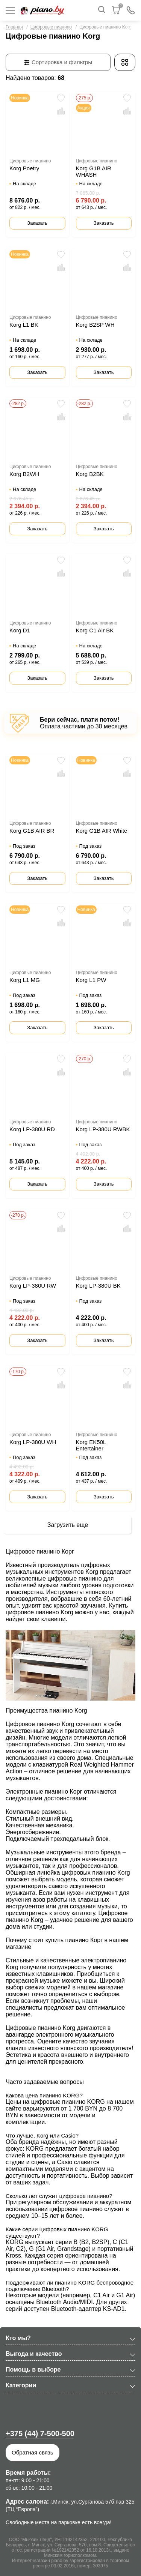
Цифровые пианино (51, 27)
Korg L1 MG (24, 980)
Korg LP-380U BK (98, 1285)
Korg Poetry (24, 168)
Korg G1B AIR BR (31, 830)
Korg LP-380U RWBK (103, 1129)
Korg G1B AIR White (101, 830)
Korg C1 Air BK (95, 630)
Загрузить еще (67, 1525)
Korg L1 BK (23, 324)
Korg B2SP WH (95, 324)
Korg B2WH (24, 474)
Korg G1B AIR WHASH (93, 171)
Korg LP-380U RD (32, 1129)
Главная (14, 27)
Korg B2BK (90, 474)
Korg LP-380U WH (32, 1442)
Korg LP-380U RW (32, 1285)
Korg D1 (19, 630)
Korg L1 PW (91, 980)
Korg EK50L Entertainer (91, 1445)
